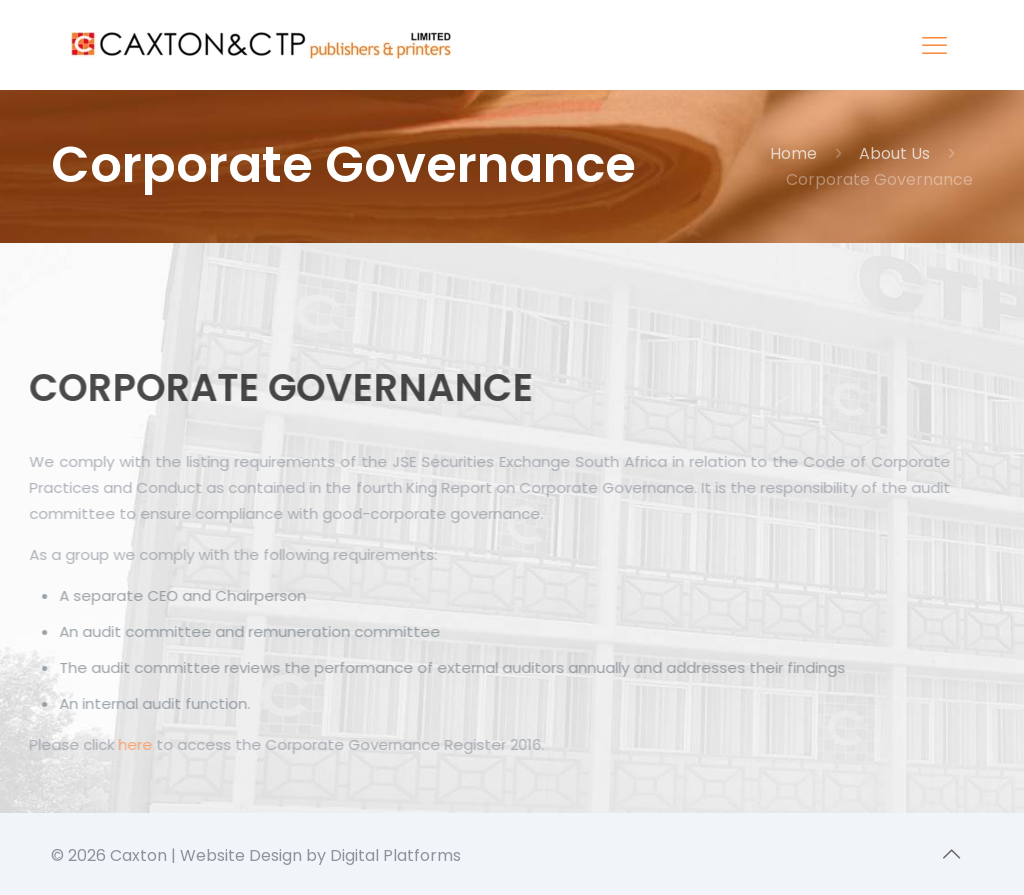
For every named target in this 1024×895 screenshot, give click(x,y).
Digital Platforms (395, 855)
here (127, 744)
